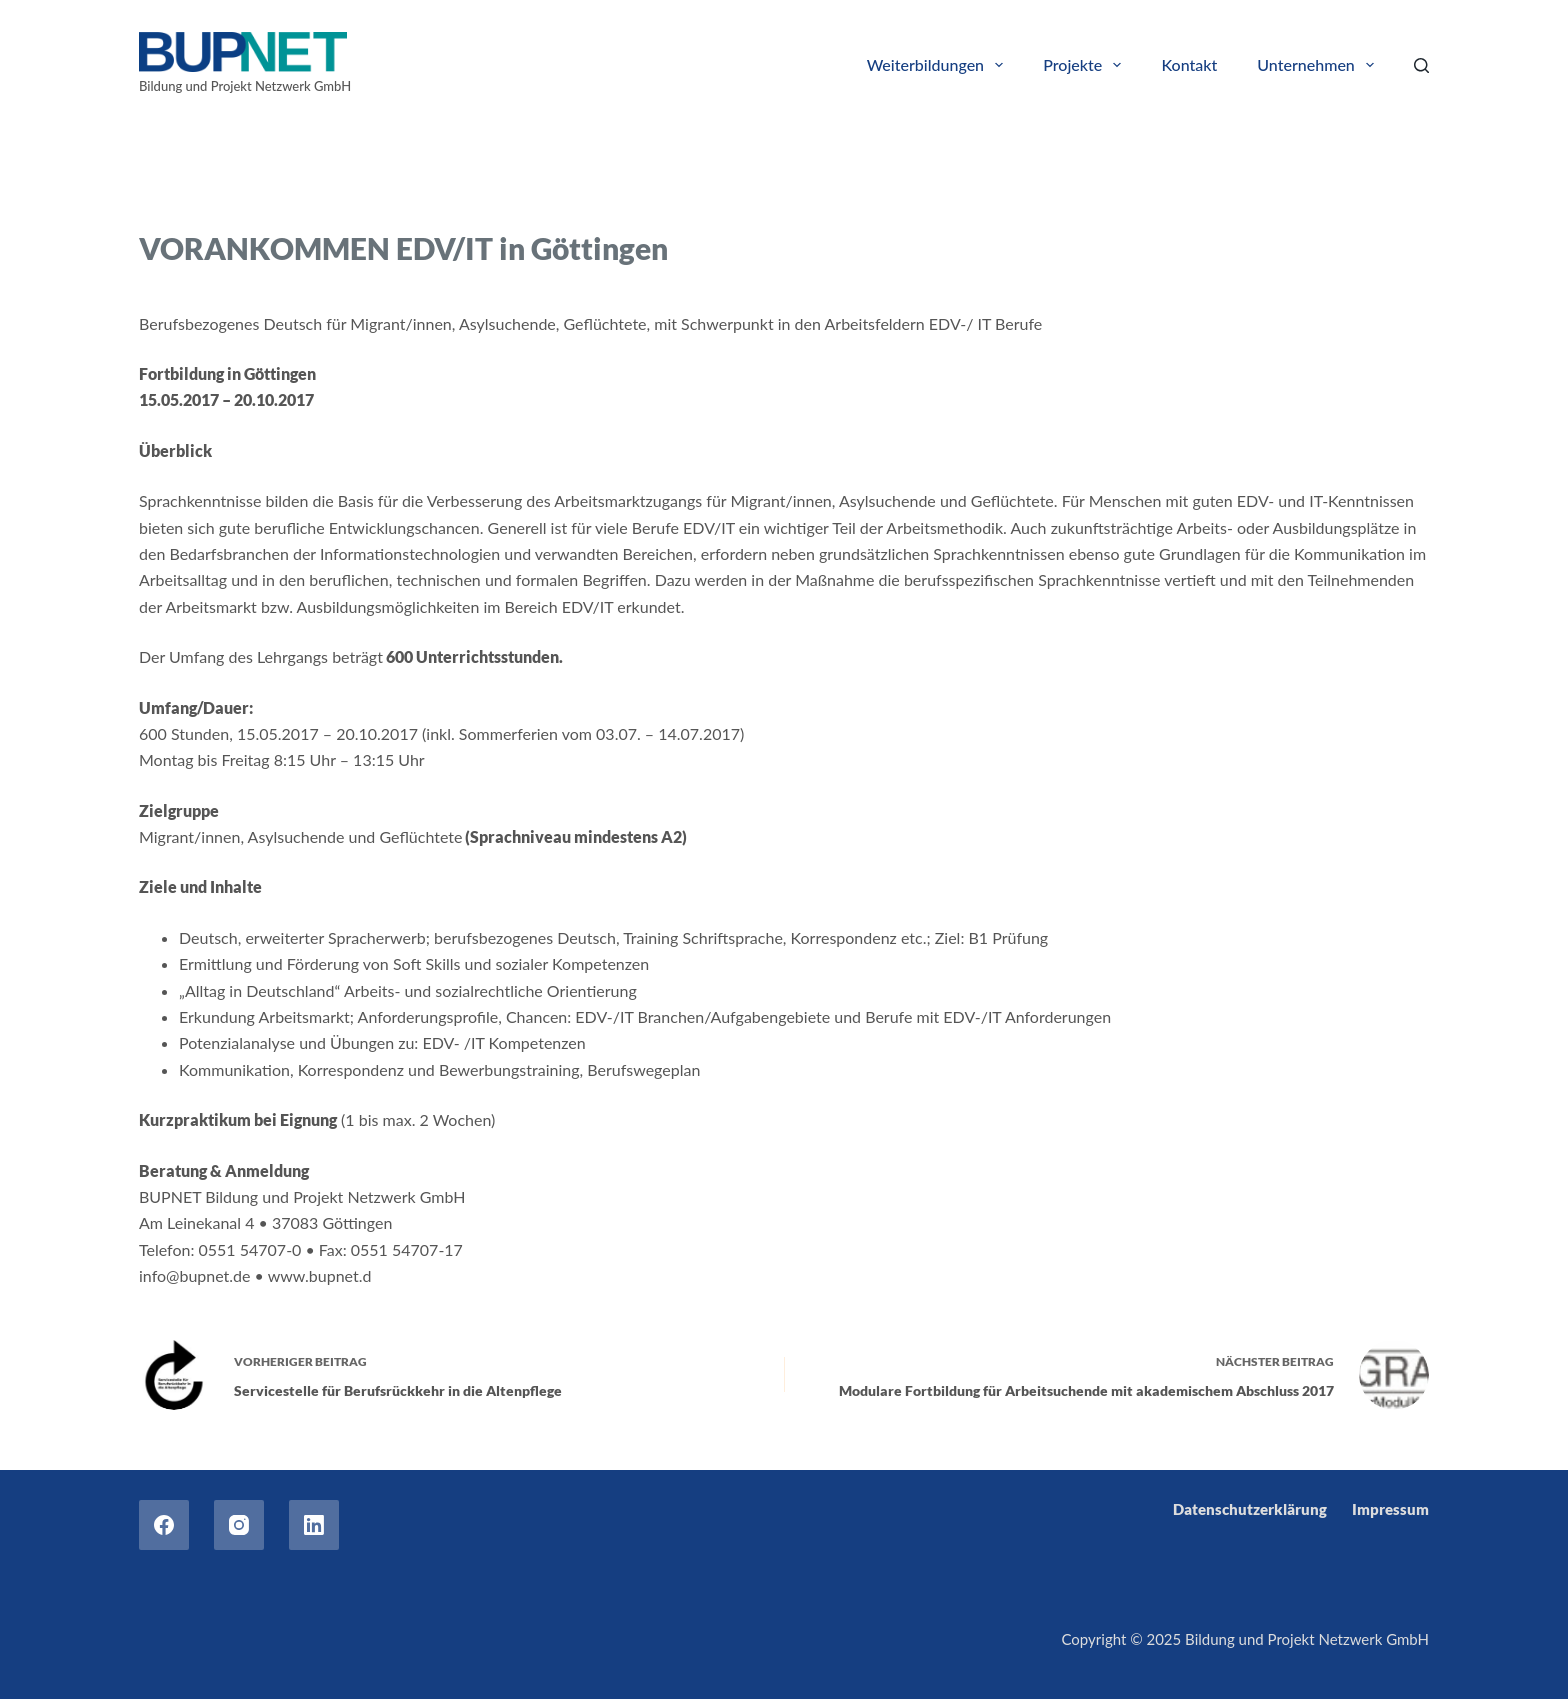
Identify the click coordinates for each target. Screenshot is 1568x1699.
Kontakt (1189, 64)
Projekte (1086, 65)
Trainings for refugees (324, 197)
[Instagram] (239, 1525)
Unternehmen (1319, 65)
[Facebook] (164, 1525)
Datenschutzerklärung (1250, 1509)
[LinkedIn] (314, 1525)
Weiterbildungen (939, 65)
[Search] (1421, 65)
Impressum (1390, 1509)
